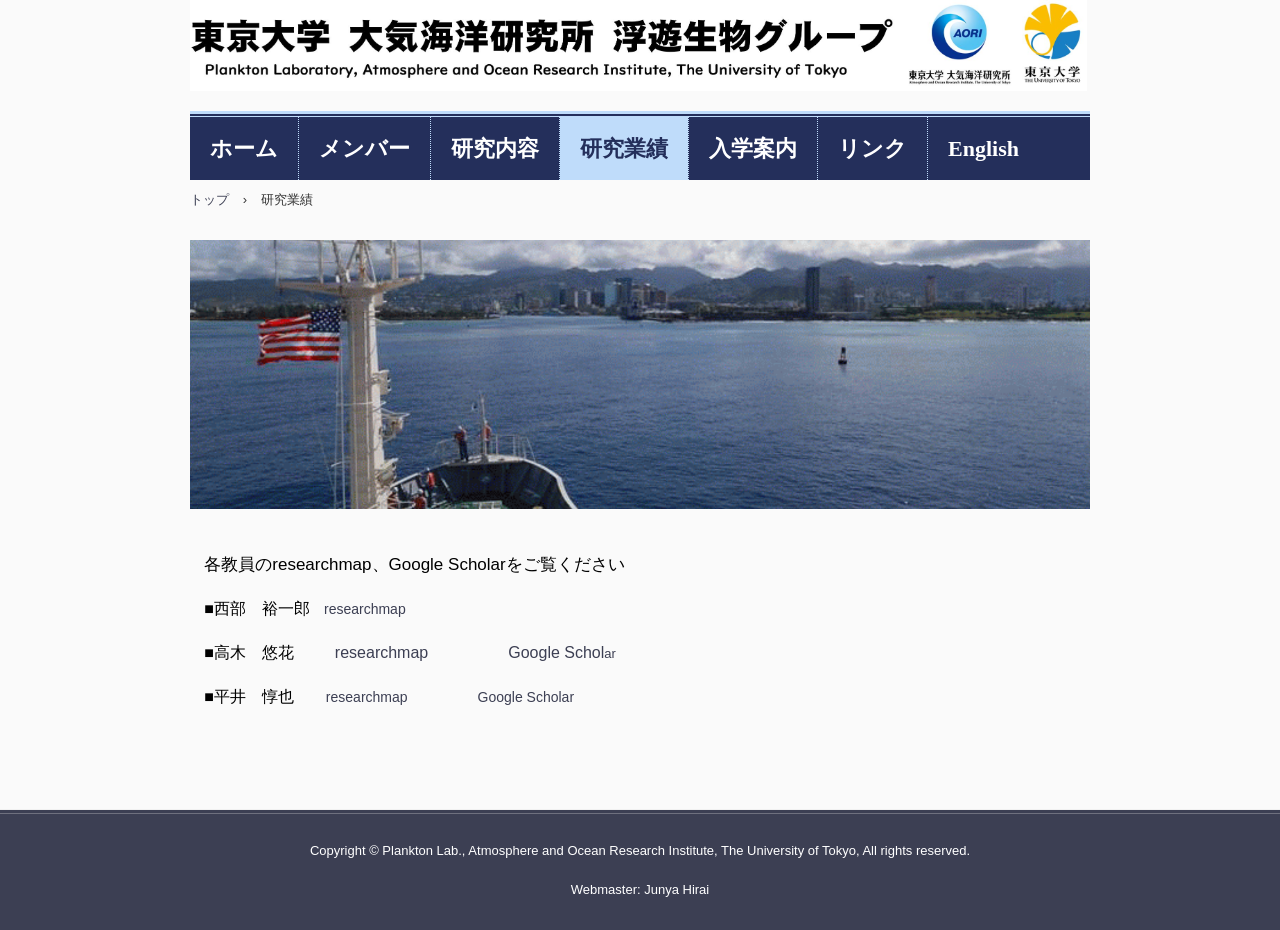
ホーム (244, 148)
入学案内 (753, 148)
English (983, 148)
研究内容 (495, 148)
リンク (872, 148)
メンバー (364, 148)
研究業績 (624, 148)
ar (562, 653)
